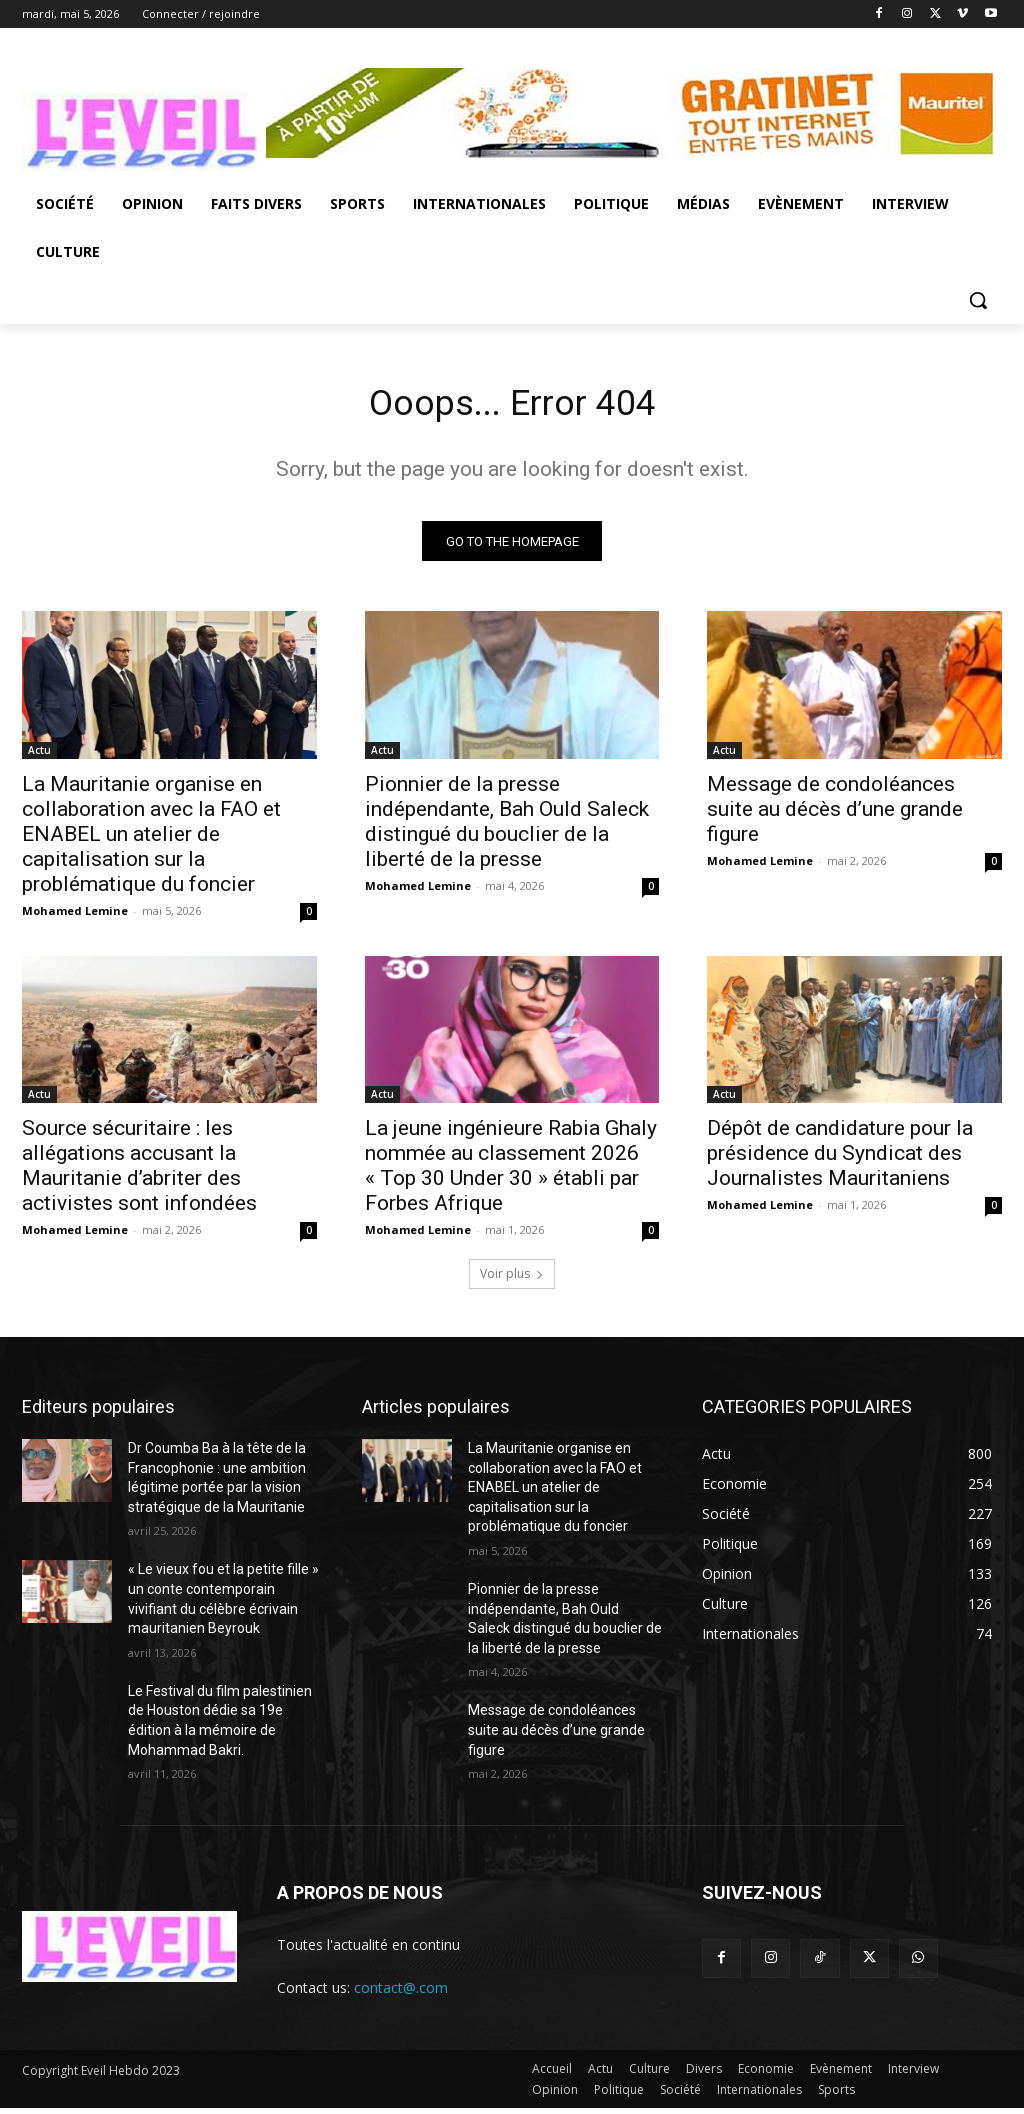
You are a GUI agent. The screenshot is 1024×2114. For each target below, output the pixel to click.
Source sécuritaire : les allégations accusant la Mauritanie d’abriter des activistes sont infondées (139, 1172)
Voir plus (512, 1280)
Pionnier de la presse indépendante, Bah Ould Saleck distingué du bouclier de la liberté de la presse (507, 827)
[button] (978, 300)
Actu (39, 756)
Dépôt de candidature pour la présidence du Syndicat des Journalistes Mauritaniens (840, 1160)
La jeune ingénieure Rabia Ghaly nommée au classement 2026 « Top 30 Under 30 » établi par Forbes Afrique (511, 1172)
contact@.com (401, 1994)
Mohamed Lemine (75, 916)
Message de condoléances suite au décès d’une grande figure (835, 815)
